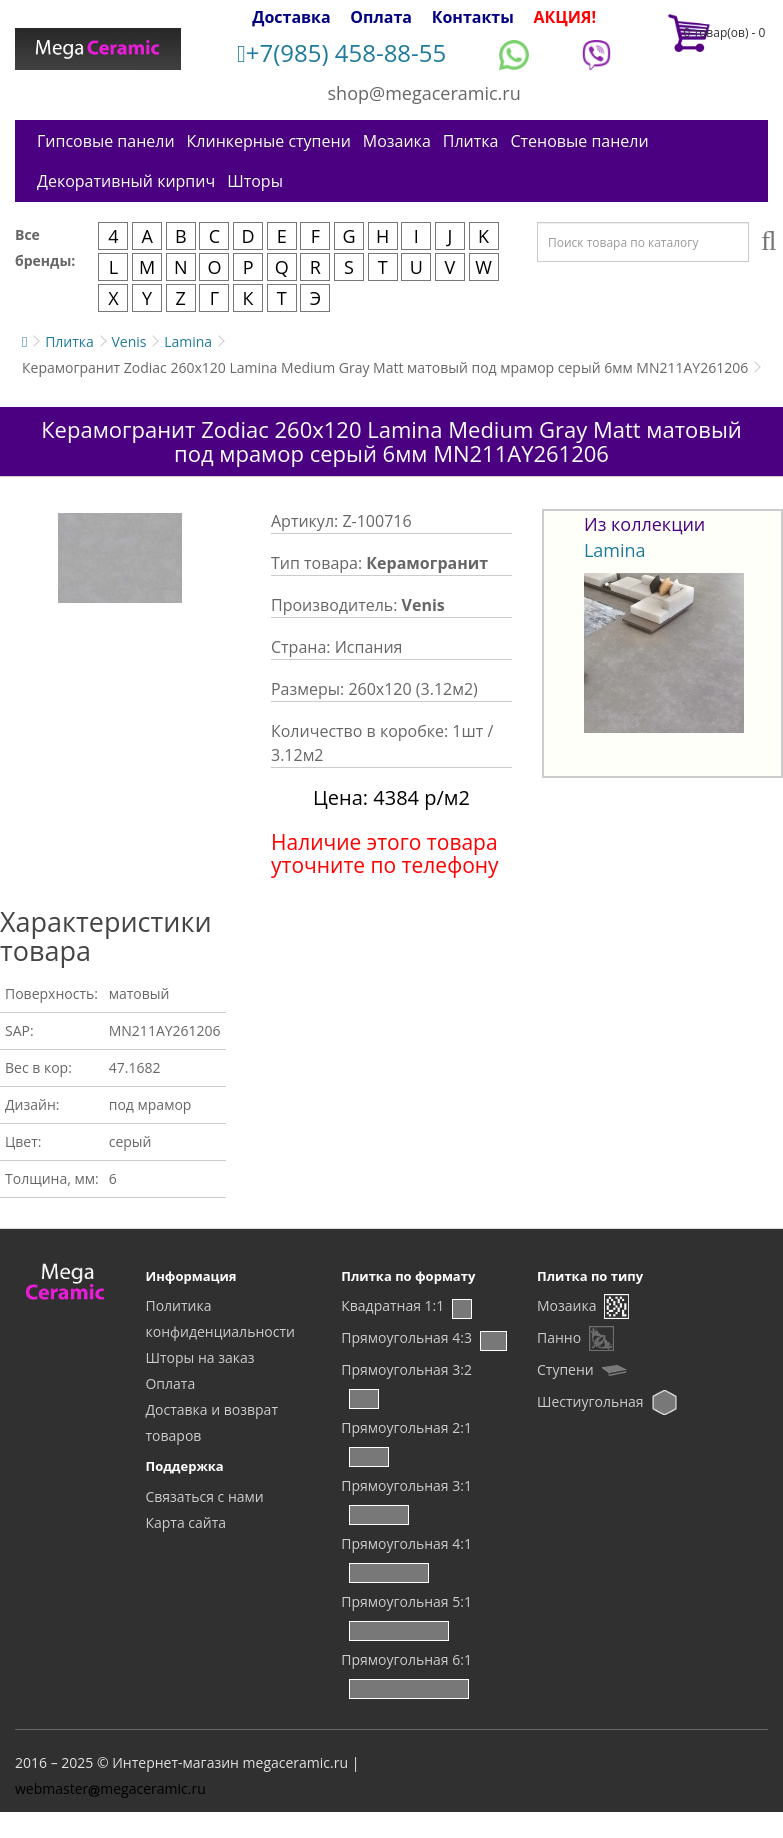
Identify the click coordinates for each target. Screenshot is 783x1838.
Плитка (471, 141)
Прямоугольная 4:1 (406, 1543)
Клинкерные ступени (269, 141)
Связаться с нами (204, 1496)
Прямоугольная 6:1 (406, 1659)
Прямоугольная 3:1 (406, 1485)
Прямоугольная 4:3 (406, 1337)
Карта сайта (185, 1522)
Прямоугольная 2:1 (406, 1427)
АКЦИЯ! (564, 17)
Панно (559, 1337)
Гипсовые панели (106, 141)
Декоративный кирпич (126, 181)
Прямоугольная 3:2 (406, 1369)
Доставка (291, 17)
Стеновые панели (579, 141)
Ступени (565, 1369)
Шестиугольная (590, 1401)
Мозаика (397, 141)
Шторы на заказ (199, 1357)
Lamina (188, 341)
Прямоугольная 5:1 (406, 1601)
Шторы (255, 181)
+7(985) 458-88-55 (341, 52)
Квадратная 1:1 (392, 1305)
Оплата (381, 17)
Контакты (473, 17)
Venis (128, 341)
